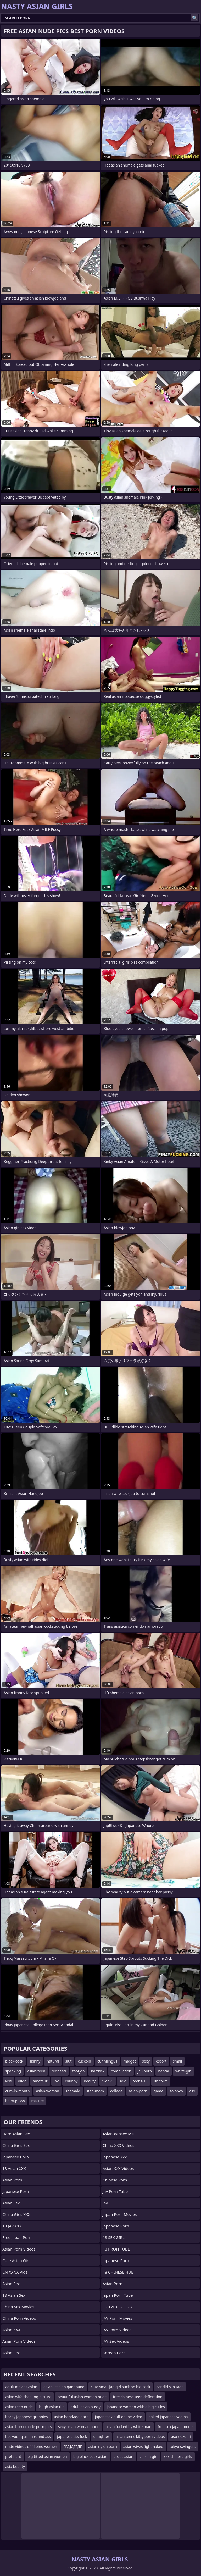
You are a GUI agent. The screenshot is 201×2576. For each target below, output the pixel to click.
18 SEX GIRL (114, 2237)
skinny (34, 2061)
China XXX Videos (118, 2145)
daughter (101, 2436)
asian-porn (138, 2090)
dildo (22, 2081)
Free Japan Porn (16, 2237)
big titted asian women (47, 2456)
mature (37, 2100)
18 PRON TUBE (116, 2249)
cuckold (84, 2061)
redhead (59, 2071)
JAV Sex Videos (116, 2341)
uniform (161, 2081)
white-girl (183, 2071)
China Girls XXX (16, 2214)
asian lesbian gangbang (63, 2386)
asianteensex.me (118, 2133)
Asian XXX (11, 2329)
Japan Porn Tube (118, 2295)
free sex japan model (175, 2426)
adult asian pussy (85, 2406)
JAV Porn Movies (117, 2318)
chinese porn (115, 2179)
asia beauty (15, 2466)
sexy (146, 2061)
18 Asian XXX (14, 2168)
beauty (90, 2081)
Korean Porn (114, 2352)
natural (53, 2061)
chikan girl (148, 2456)
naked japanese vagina (168, 2416)
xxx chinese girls (178, 2456)
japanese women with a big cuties (136, 2406)
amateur (40, 2081)
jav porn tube (115, 2191)
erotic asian (123, 2456)
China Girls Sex (16, 2145)
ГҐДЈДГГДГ (72, 2446)
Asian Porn (12, 2179)
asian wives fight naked (143, 2446)
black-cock (14, 2061)
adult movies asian (21, 2386)
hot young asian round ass (28, 2436)
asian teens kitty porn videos (140, 2436)
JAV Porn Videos (117, 2329)
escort (161, 2061)
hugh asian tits (51, 2406)
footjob (78, 2071)
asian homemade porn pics (28, 2426)
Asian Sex (11, 2202)
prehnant (13, 2456)
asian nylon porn (102, 2446)
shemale (72, 2090)
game (158, 2090)
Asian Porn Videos (19, 2249)
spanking (13, 2071)
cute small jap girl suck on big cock (120, 2386)
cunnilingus (107, 2061)
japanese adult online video (118, 2416)
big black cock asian (90, 2456)
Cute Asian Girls (16, 2260)
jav (56, 2081)
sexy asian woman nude (78, 2426)
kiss (8, 2081)
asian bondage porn (71, 2416)
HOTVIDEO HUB (117, 2306)
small (177, 2061)
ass (192, 2090)
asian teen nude (19, 2406)
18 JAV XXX (11, 2226)
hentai (163, 2071)
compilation (121, 2071)
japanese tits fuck (72, 2436)
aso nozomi (181, 2436)
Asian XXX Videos (118, 2168)
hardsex (97, 2071)
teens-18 (140, 2081)
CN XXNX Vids (14, 2272)
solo (122, 2081)
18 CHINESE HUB (118, 2272)
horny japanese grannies (26, 2416)
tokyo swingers (183, 2446)
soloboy (176, 2090)
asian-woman (47, 2090)
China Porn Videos (19, 2318)
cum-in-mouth (17, 2090)
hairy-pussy (15, 2100)
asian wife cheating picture (28, 2396)
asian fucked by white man (129, 2426)
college (116, 2090)
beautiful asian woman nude (82, 2396)
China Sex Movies (18, 2306)
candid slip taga (170, 2386)
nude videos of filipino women (31, 2446)
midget (130, 2061)
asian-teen (36, 2071)
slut (68, 2061)
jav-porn (145, 2071)
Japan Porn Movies (120, 2214)
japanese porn (116, 2226)
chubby (71, 2081)
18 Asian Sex (13, 2295)
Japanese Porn (15, 2156)
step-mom (95, 2090)
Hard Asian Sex (16, 2133)
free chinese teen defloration (137, 2396)
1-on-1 (107, 2081)
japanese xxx (115, 2156)
